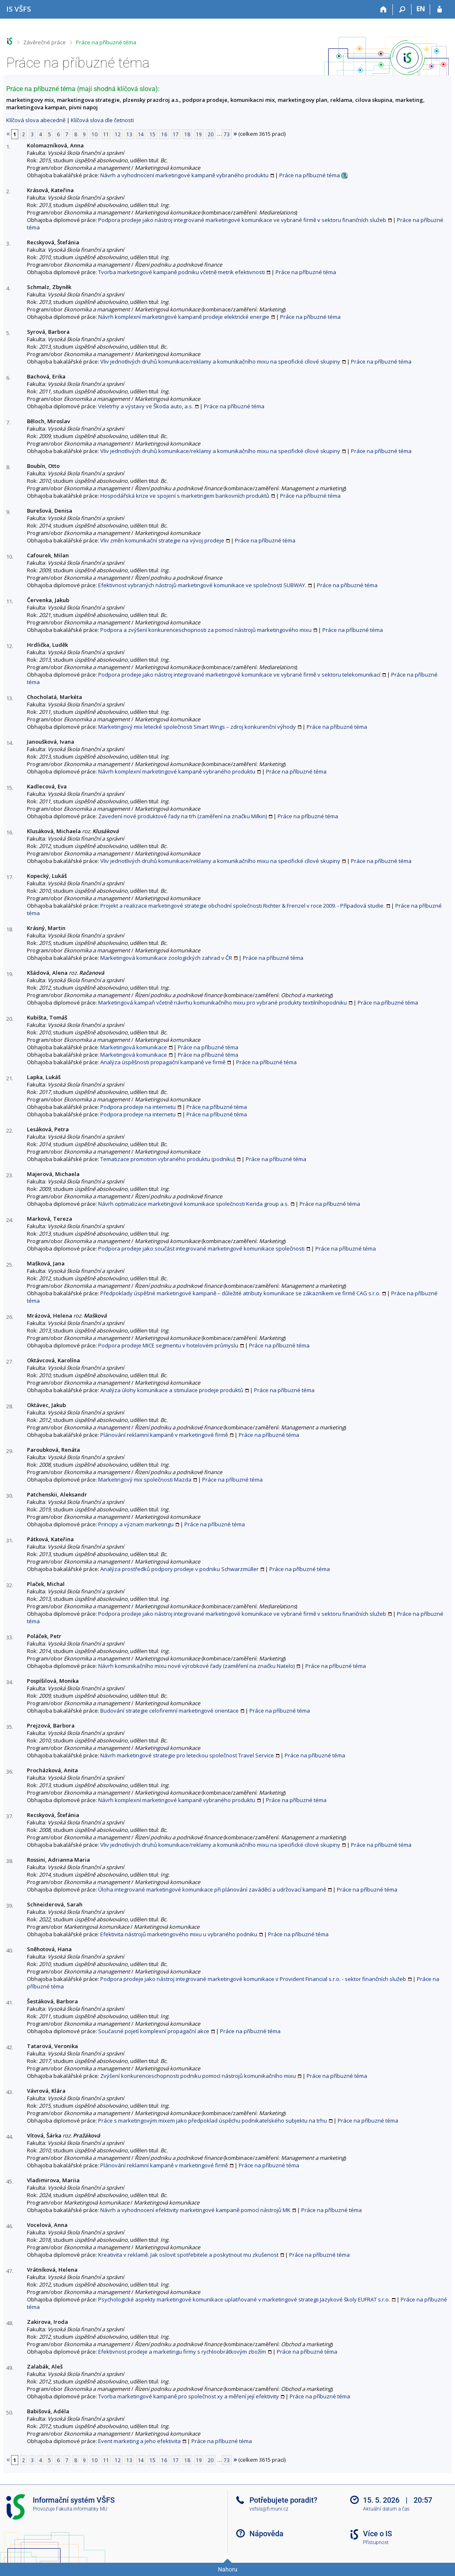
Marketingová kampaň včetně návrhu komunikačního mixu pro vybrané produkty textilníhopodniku (222, 1002)
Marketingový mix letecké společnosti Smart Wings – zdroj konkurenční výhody (197, 726)
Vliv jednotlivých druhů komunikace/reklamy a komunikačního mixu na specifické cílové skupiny (220, 361)
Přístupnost (376, 2542)
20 (210, 134)
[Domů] (383, 9)
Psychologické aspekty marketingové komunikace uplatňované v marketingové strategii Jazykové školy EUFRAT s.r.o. (244, 2299)
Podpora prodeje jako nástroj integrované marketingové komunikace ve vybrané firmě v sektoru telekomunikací (239, 674)
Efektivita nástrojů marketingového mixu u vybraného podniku (178, 1934)
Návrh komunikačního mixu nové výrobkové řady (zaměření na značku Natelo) (196, 1666)
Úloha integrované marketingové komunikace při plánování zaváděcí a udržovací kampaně (212, 1889)
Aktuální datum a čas (386, 2509)
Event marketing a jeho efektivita (139, 2441)
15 (152, 134)
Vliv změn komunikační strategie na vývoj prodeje (162, 540)
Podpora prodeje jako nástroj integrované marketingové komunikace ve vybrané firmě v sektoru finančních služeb (242, 220)
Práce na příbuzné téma (106, 42)
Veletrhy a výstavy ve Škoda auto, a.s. (145, 406)
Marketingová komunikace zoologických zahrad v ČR (166, 957)
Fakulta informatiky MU (81, 2509)
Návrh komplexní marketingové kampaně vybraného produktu (176, 771)
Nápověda (266, 2533)
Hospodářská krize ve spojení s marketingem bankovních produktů (184, 495)
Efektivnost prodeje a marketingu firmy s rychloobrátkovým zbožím (182, 2351)
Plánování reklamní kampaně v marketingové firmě (164, 1435)
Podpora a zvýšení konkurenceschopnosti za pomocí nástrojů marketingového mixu (206, 630)
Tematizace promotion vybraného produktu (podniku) (167, 1159)
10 (94, 134)
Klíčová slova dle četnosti (102, 120)
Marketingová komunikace (133, 1047)
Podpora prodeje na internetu (138, 1107)
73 (227, 134)
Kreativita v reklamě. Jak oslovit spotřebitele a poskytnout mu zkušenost (188, 2254)
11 (106, 134)
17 (176, 134)
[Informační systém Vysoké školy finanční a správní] (18, 9)
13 (129, 134)
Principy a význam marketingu (136, 1524)
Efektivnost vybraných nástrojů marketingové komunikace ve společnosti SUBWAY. (202, 585)
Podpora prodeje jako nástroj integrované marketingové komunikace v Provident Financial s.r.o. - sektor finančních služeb (253, 1979)
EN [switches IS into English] (420, 8)
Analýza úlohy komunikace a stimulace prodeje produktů (171, 1390)
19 (199, 134)
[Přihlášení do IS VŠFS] (439, 9)
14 (141, 134)
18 (187, 134)
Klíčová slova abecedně (35, 120)
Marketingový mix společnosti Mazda (144, 1479)
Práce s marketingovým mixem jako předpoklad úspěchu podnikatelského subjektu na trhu (212, 2120)
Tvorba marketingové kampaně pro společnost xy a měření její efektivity (188, 2396)
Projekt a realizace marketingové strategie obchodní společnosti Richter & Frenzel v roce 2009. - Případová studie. (242, 905)
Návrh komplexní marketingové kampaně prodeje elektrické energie (183, 316)
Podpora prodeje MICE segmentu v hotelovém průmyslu (168, 1345)
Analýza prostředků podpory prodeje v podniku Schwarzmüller (179, 1569)
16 (164, 134)
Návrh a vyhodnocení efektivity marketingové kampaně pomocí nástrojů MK (195, 2210)
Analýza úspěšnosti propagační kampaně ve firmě (162, 1062)
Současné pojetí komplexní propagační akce (153, 2031)
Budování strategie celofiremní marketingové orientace (169, 1710)
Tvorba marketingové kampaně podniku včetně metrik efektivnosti (181, 272)
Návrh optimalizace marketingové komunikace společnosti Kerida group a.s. (193, 1203)
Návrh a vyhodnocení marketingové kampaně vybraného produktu (184, 175)
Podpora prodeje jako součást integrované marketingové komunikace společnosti (201, 1248)
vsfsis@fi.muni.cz (268, 2509)
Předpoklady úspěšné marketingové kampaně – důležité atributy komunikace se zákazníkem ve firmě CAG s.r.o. (240, 1293)
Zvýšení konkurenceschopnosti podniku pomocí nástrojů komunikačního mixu (198, 2076)
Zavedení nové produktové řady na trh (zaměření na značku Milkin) (182, 816)
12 (118, 134)
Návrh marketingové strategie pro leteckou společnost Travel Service (187, 1755)
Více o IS (377, 2533)
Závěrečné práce (44, 42)
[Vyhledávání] (402, 9)
